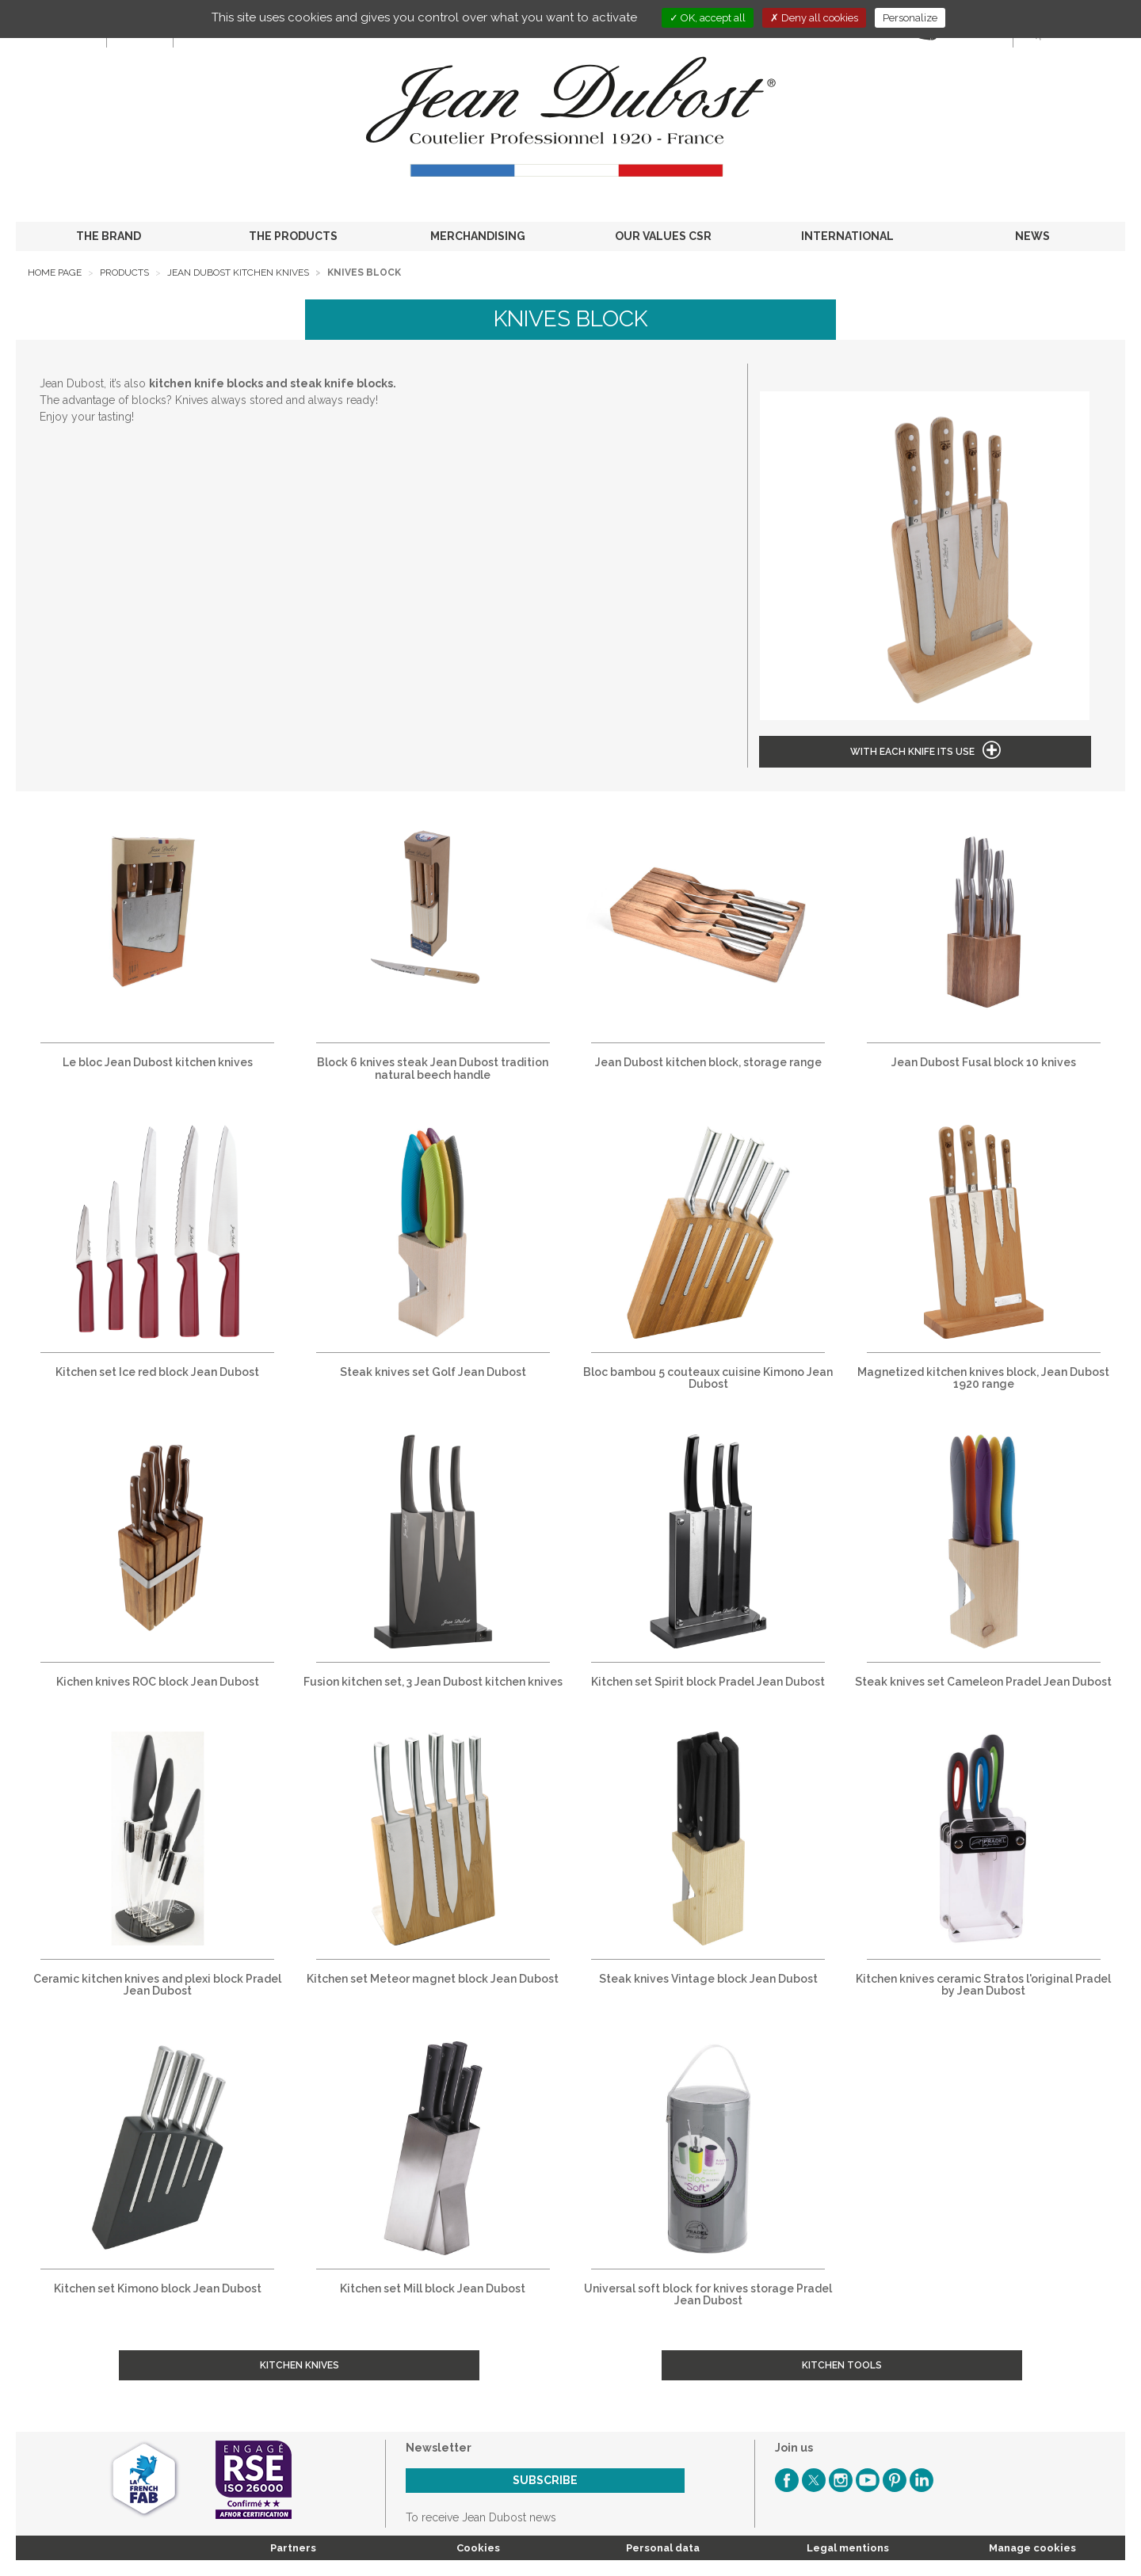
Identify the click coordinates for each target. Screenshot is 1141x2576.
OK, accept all (708, 18)
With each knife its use (912, 751)
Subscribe (545, 2480)
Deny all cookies (814, 18)
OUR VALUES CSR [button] (663, 236)
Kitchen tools (842, 2365)
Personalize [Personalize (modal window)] (910, 18)
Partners (293, 2548)
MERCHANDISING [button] (477, 236)
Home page (55, 272)
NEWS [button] (1032, 236)
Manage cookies (1032, 2548)
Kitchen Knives (299, 2365)
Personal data (663, 2548)
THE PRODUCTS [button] (293, 236)
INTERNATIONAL (847, 236)
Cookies (478, 2548)
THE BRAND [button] (108, 236)
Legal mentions (848, 2548)
